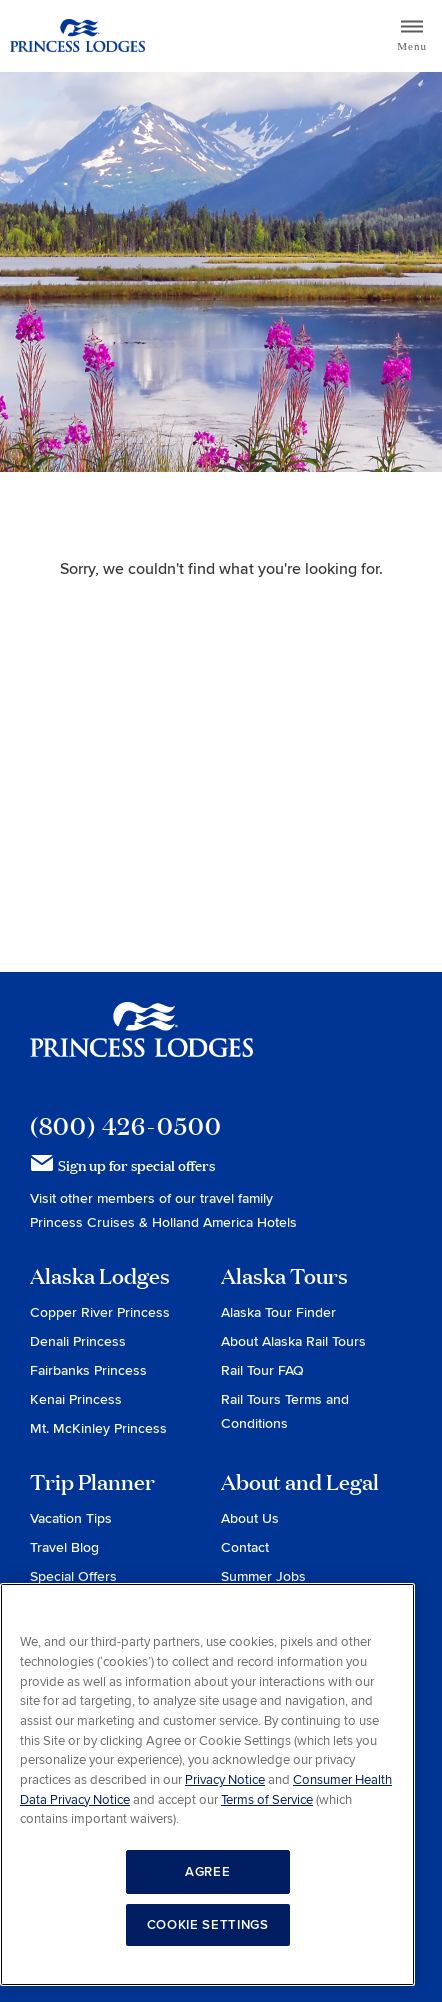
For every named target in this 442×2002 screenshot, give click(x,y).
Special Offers (73, 1576)
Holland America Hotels (224, 1222)
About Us (250, 1518)
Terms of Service (267, 1800)
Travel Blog (64, 1547)
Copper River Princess (100, 1312)
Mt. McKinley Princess (98, 1428)
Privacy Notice (225, 1780)
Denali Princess (78, 1341)
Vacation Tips (71, 1518)
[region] (207, 1784)
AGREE (207, 1872)
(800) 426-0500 (126, 1125)
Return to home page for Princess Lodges (77, 36)
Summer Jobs (263, 1576)
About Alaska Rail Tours (293, 1341)
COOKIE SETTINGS (208, 1925)
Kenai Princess (76, 1399)
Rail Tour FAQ (262, 1370)
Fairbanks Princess (88, 1370)
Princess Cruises (84, 1222)
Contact (245, 1547)
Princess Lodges (141, 1042)
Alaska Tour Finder (278, 1312)
